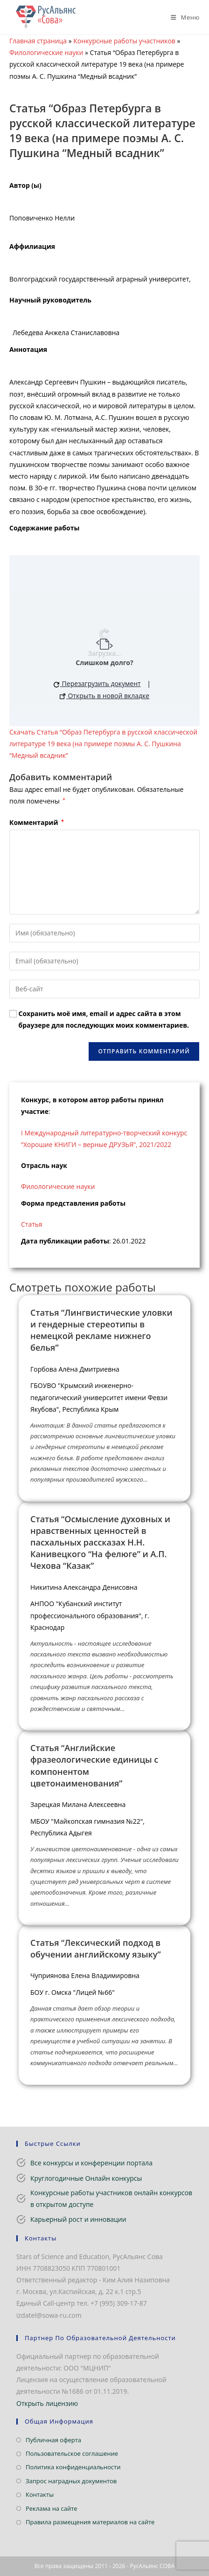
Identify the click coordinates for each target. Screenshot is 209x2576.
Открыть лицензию (47, 2403)
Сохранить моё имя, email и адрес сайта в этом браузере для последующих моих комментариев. (104, 1019)
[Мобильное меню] (182, 17)
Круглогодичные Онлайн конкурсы (86, 2178)
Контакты (40, 2494)
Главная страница (38, 40)
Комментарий (36, 822)
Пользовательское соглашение (72, 2453)
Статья (31, 1224)
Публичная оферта (53, 2440)
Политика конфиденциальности (73, 2467)
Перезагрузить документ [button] (97, 683)
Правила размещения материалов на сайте (90, 2522)
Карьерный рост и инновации (78, 2219)
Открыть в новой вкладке (104, 695)
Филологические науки (46, 52)
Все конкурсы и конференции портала (91, 2162)
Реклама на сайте (51, 2508)
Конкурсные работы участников (124, 40)
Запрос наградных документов (71, 2481)
